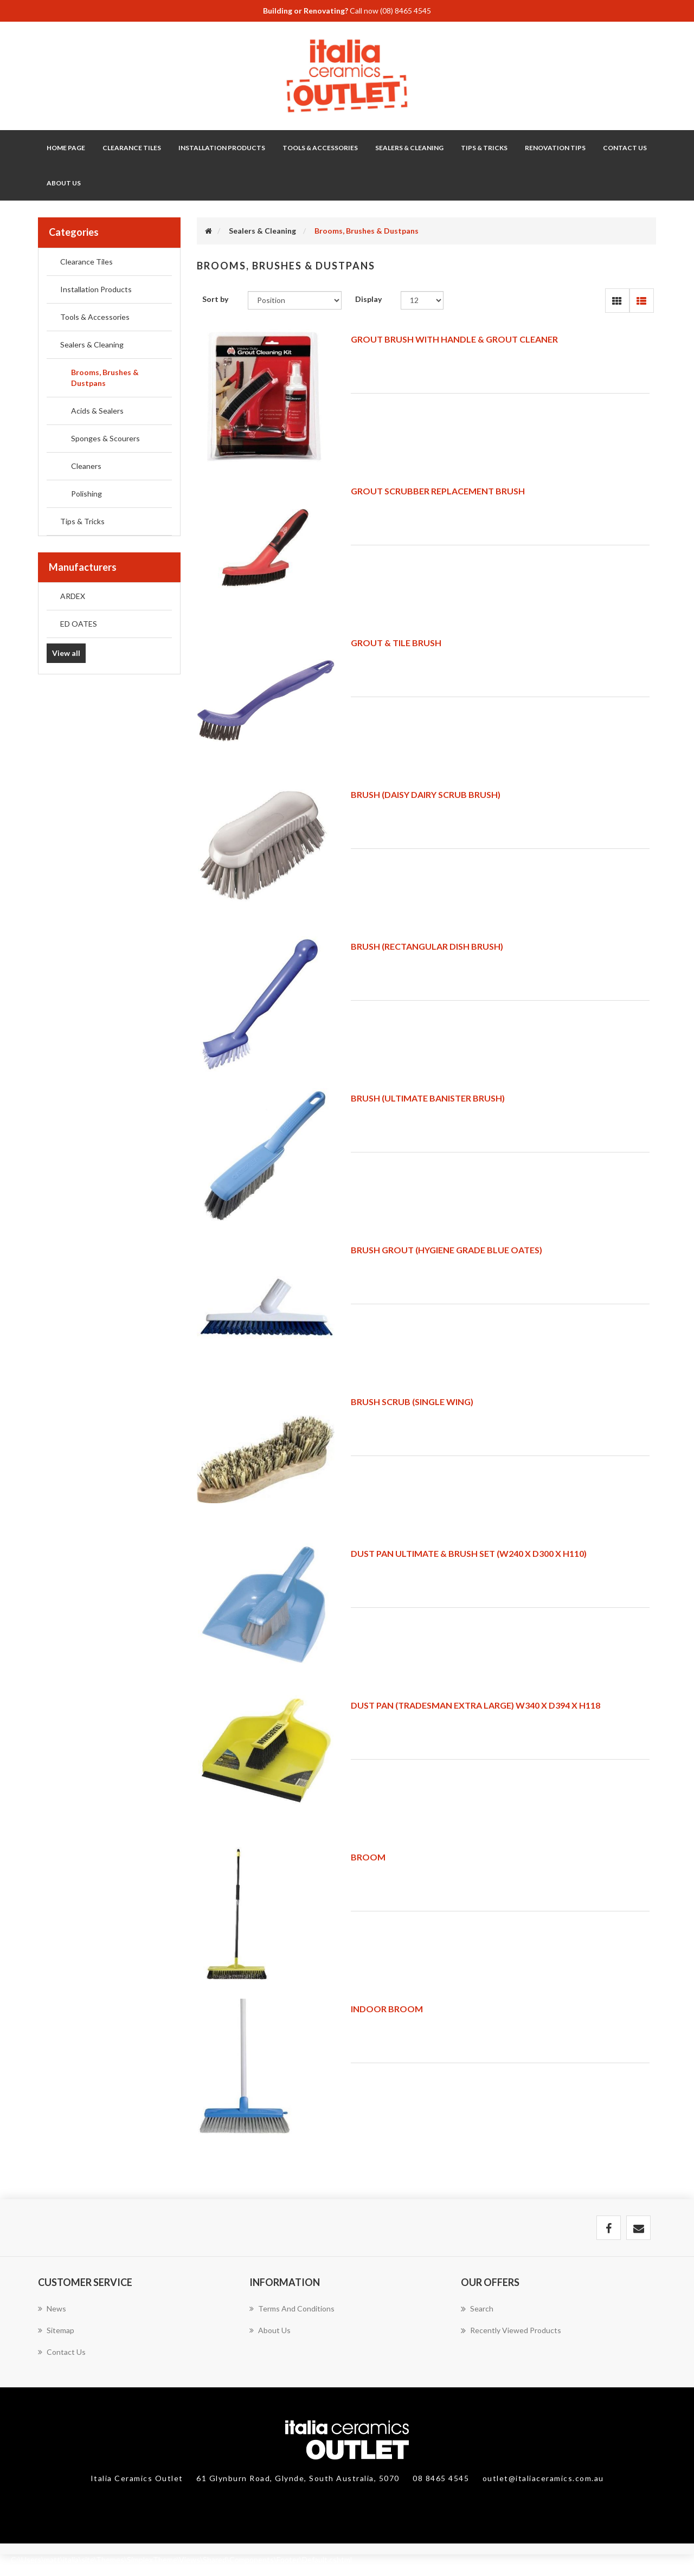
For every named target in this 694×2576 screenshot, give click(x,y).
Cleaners (86, 466)
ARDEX (72, 596)
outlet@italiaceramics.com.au (543, 2478)
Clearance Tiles (131, 148)
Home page (66, 148)
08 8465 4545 (442, 2478)
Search (477, 2308)
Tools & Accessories (95, 316)
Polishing (86, 493)
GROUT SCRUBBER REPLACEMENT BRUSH (438, 491)
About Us (64, 183)
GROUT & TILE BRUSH (396, 642)
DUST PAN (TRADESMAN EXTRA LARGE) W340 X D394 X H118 (475, 1705)
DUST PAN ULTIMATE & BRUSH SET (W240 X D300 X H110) (469, 1553)
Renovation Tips (555, 148)
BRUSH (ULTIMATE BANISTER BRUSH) (428, 1098)
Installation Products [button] (221, 148)
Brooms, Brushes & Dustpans (105, 378)
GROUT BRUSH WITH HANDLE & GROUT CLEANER (454, 339)
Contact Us (625, 148)
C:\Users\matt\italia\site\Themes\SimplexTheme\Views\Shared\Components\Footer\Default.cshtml (181, 2559)
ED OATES (78, 623)
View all (66, 653)
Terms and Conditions (292, 2308)
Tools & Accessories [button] (320, 148)
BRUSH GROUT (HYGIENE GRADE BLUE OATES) (446, 1250)
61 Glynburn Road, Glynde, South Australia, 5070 (299, 2478)
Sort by (215, 299)
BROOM (368, 1857)
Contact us (62, 2351)
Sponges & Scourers (105, 438)
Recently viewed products (511, 2330)
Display (368, 299)
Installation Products (96, 289)
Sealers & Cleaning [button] (409, 148)
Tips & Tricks (82, 521)
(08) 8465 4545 (405, 10)
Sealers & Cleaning (92, 344)
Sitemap (56, 2330)
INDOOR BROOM (387, 2009)
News (52, 2308)
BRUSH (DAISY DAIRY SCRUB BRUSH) (425, 794)
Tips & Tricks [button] (484, 148)
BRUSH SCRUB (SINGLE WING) (412, 1401)
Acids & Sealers (97, 410)
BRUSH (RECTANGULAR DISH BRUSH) (427, 946)
